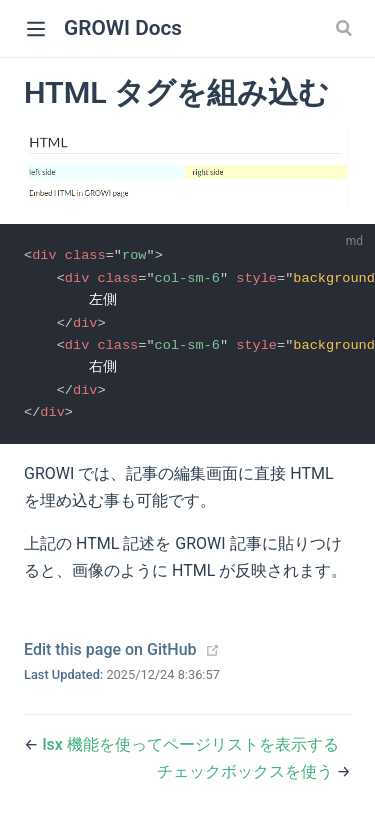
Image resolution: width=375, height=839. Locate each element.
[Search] (346, 28)
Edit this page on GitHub (110, 654)
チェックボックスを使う (247, 777)
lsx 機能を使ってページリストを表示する (190, 749)
